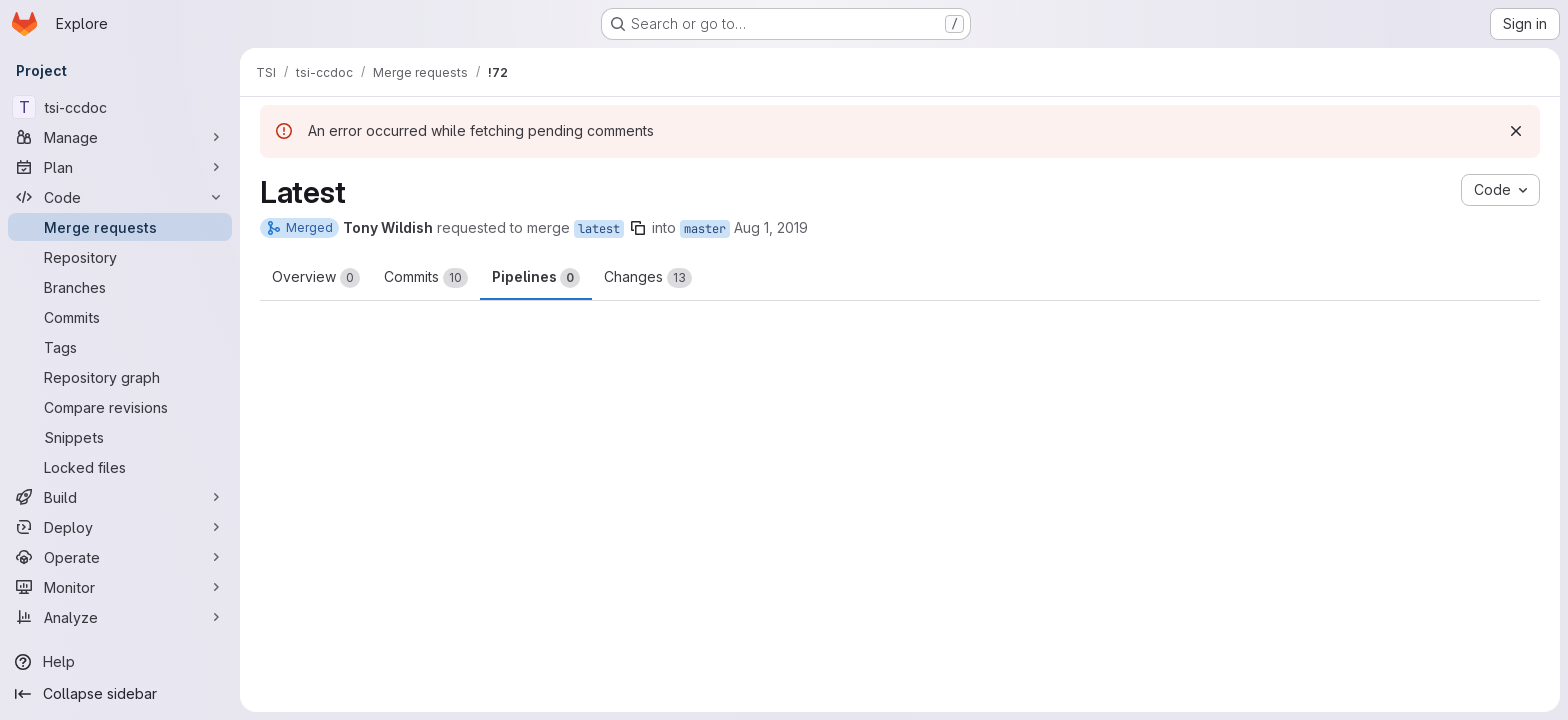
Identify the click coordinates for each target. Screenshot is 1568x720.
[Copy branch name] (638, 228)
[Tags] (120, 347)
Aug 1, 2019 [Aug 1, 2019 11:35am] (771, 227)
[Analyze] (120, 617)
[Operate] (120, 557)
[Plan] (120, 167)
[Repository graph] (120, 377)
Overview (316, 278)
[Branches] (120, 287)
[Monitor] (120, 587)
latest (599, 229)
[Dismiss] (1516, 131)
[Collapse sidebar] (120, 694)
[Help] (120, 662)
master (705, 229)
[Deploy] (120, 527)
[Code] (120, 197)
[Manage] (120, 137)
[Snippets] (120, 437)
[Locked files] (120, 467)
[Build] (120, 497)
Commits (426, 278)
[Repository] (120, 257)
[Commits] (120, 317)
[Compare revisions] (120, 407)
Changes (648, 278)
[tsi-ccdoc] (120, 107)
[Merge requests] (120, 227)
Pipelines (536, 278)
